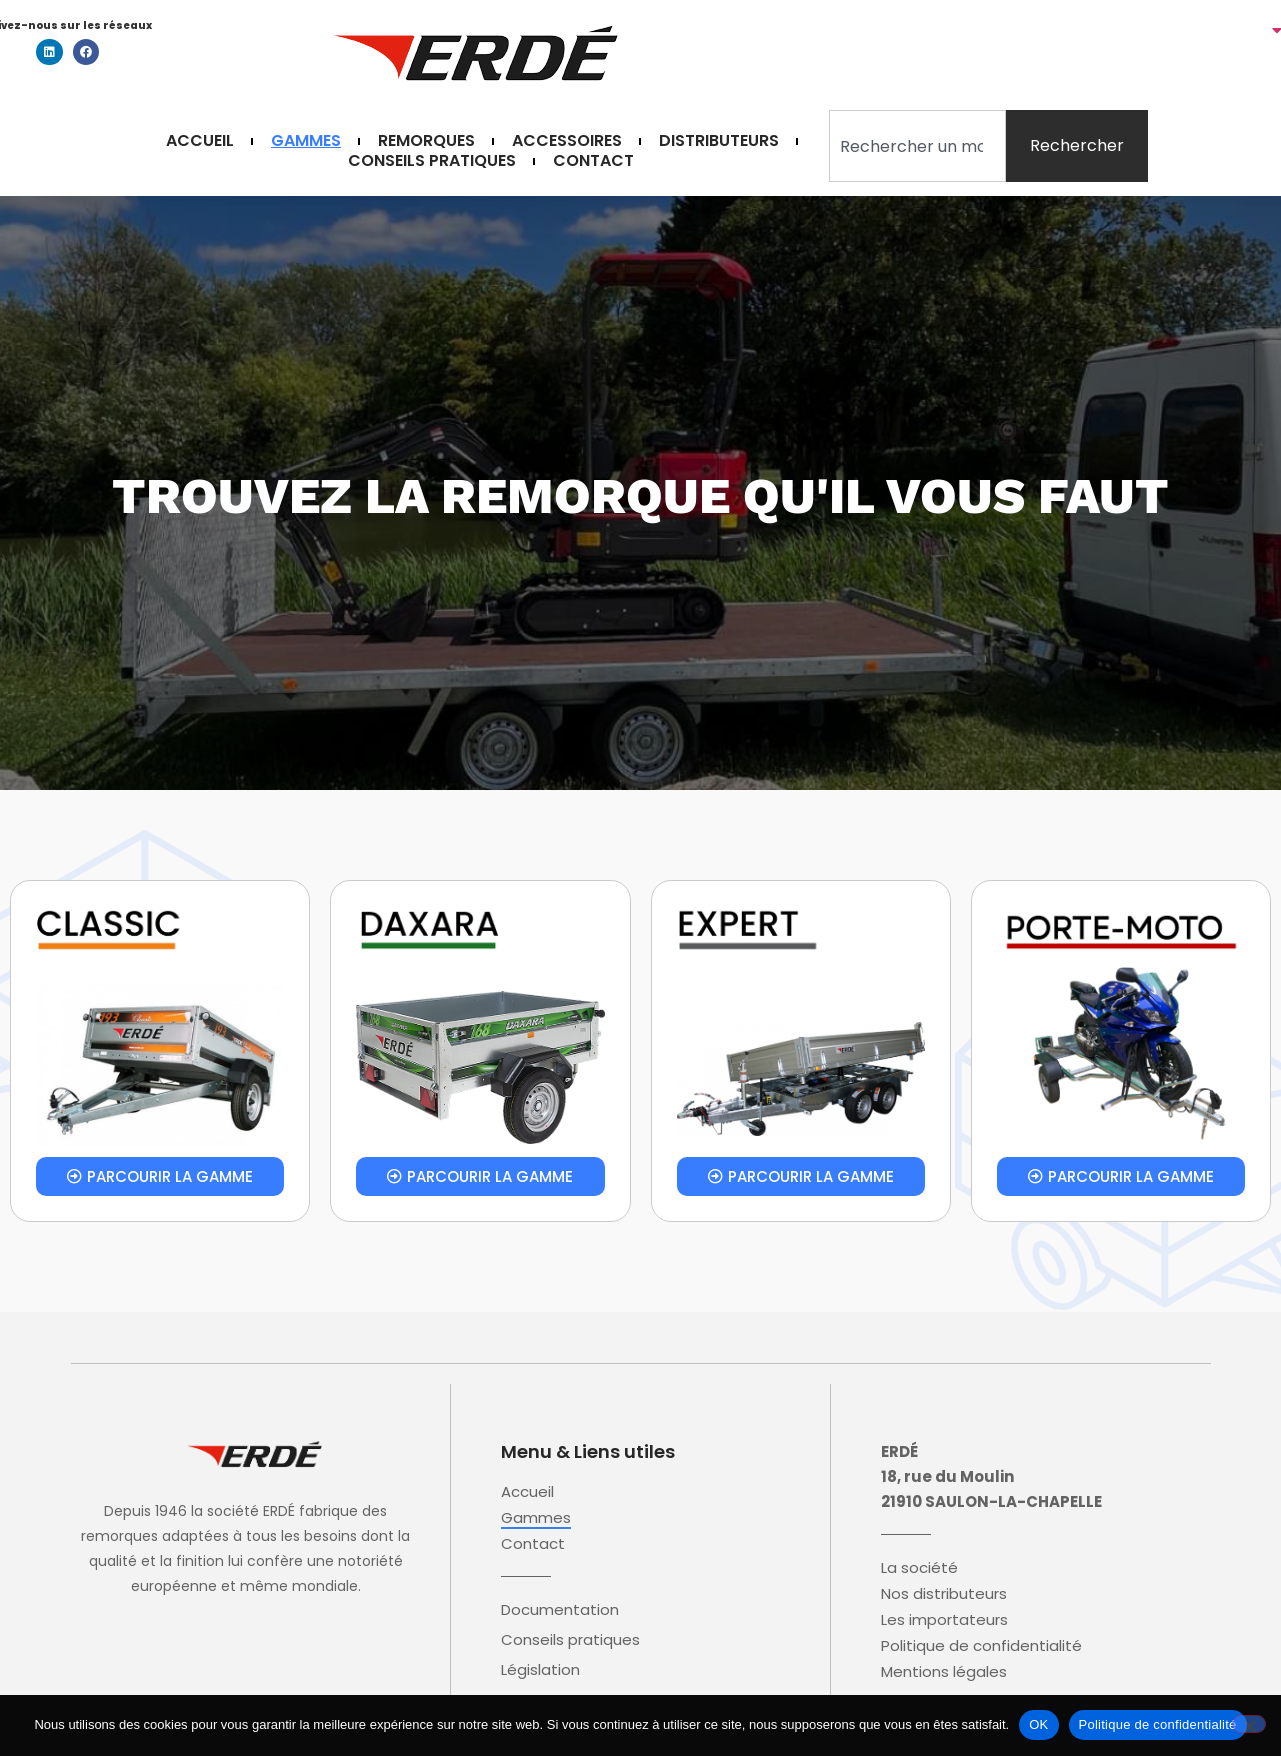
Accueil (200, 141)
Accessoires (567, 141)
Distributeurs (719, 141)
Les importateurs (944, 1620)
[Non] (1249, 1724)
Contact (593, 161)
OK (1038, 1724)
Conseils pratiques (432, 161)
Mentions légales (944, 1672)
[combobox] (917, 146)
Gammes (306, 141)
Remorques (426, 141)
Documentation (560, 1610)
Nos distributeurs (944, 1594)
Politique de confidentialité (981, 1646)
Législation (540, 1670)
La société (919, 1568)
